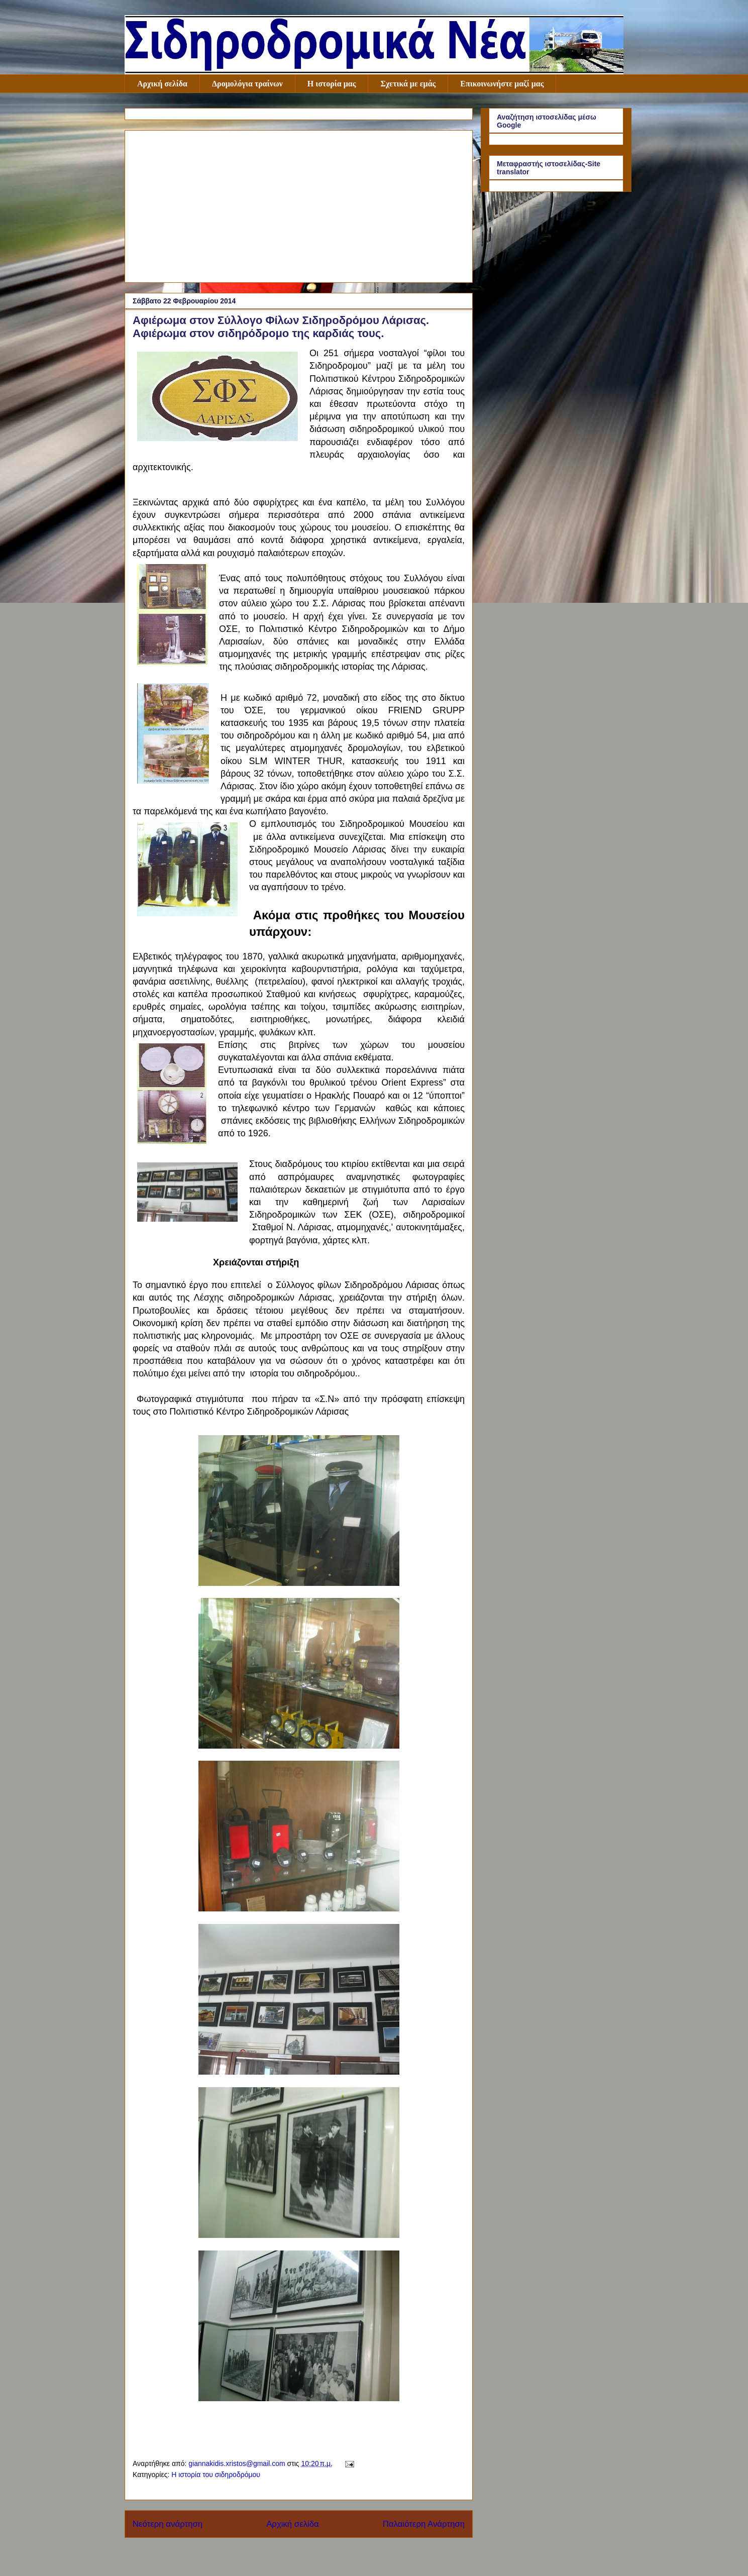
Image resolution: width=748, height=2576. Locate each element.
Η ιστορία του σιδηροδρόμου (215, 2475)
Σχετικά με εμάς (408, 83)
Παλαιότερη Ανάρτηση (424, 2524)
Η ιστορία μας (331, 83)
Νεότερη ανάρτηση (167, 2524)
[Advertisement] (299, 204)
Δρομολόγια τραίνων (247, 83)
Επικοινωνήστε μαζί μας (502, 83)
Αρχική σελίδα (162, 83)
